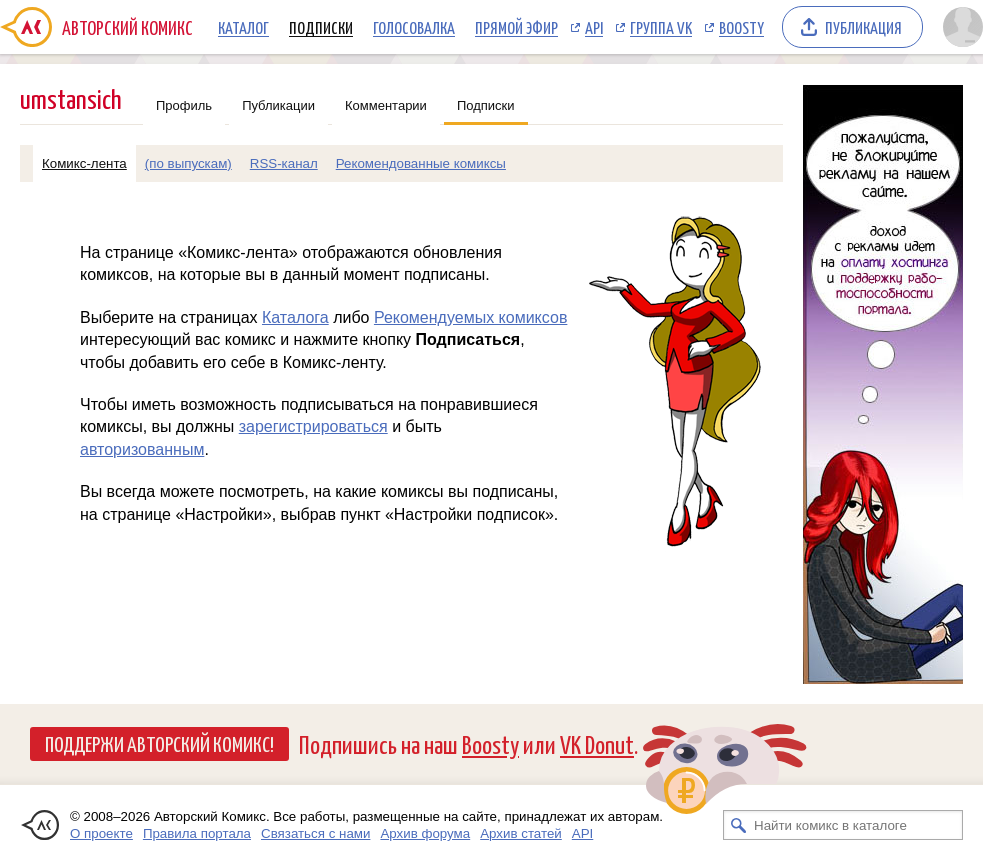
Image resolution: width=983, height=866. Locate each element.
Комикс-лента (84, 163)
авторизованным (142, 449)
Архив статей (521, 833)
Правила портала (197, 833)
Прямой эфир (516, 27)
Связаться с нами (315, 833)
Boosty (741, 27)
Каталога (295, 317)
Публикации (278, 105)
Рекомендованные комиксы (421, 163)
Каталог (243, 27)
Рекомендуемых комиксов (470, 317)
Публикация (863, 27)
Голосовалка (414, 27)
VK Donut (597, 743)
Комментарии (386, 105)
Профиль (184, 105)
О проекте (101, 833)
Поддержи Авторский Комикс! (159, 743)
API (594, 27)
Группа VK (661, 27)
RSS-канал (284, 163)
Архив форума (425, 833)
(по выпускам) (188, 163)
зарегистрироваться (313, 426)
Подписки (321, 27)
